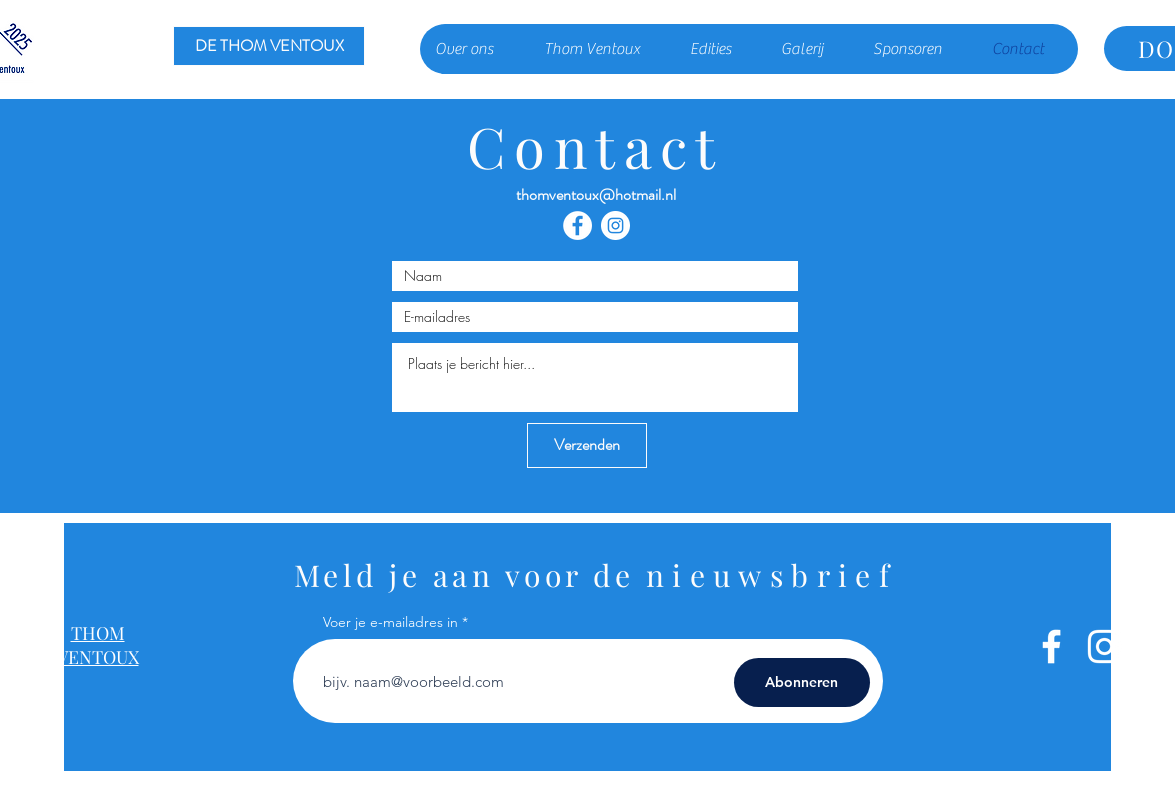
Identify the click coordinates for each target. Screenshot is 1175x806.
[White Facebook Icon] (1051, 646)
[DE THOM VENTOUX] (269, 46)
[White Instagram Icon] (1104, 646)
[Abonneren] (802, 682)
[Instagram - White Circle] (615, 225)
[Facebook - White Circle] (577, 225)
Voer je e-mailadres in (390, 622)
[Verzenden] (587, 445)
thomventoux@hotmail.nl (596, 194)
